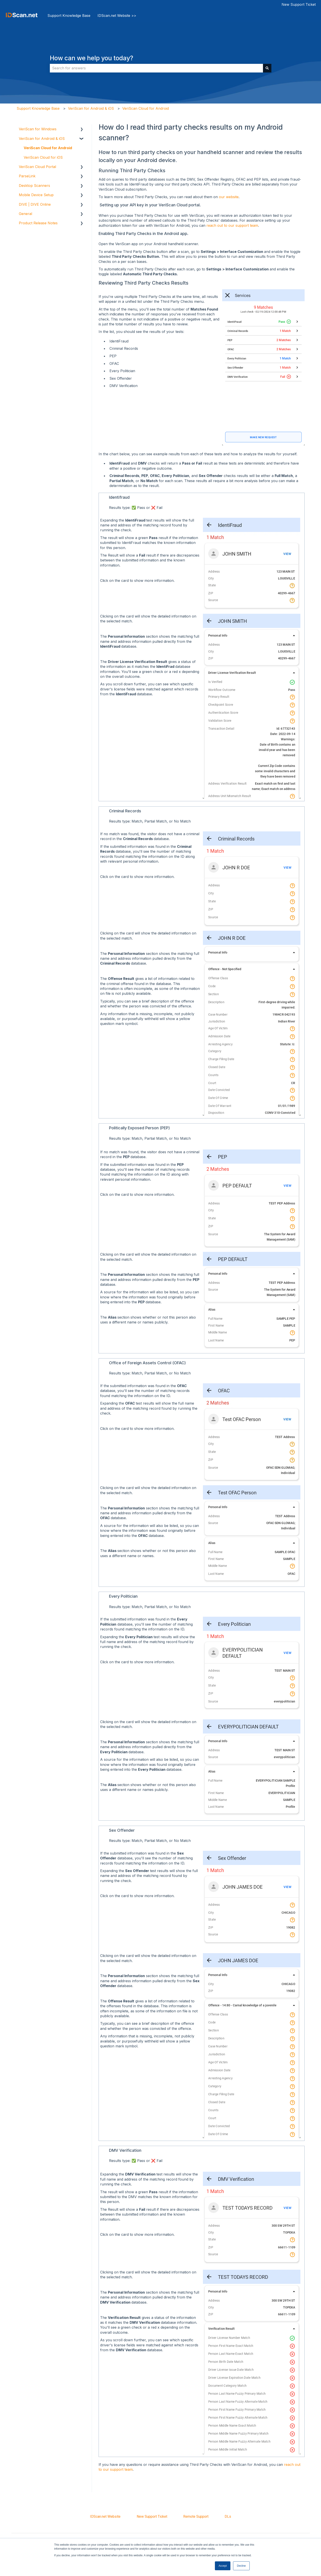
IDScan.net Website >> (116, 15)
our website (229, 197)
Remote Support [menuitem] (195, 2516)
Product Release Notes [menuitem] (38, 223)
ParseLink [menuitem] (27, 176)
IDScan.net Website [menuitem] (105, 2516)
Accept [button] (223, 2565)
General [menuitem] (25, 213)
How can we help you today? (91, 58)
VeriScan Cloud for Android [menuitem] (48, 148)
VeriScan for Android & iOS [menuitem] (42, 138)
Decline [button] (241, 2565)
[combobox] (156, 68)
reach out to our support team (232, 225)
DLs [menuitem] (228, 2516)
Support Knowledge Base (68, 15)
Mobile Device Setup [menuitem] (36, 195)
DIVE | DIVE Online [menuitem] (35, 204)
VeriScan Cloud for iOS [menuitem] (43, 157)
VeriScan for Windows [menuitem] (37, 129)
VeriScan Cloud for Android (145, 108)
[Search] (267, 68)
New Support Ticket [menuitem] (152, 2516)
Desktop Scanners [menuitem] (34, 185)
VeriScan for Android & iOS (91, 108)
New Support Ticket (299, 4)
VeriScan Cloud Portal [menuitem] (37, 166)
